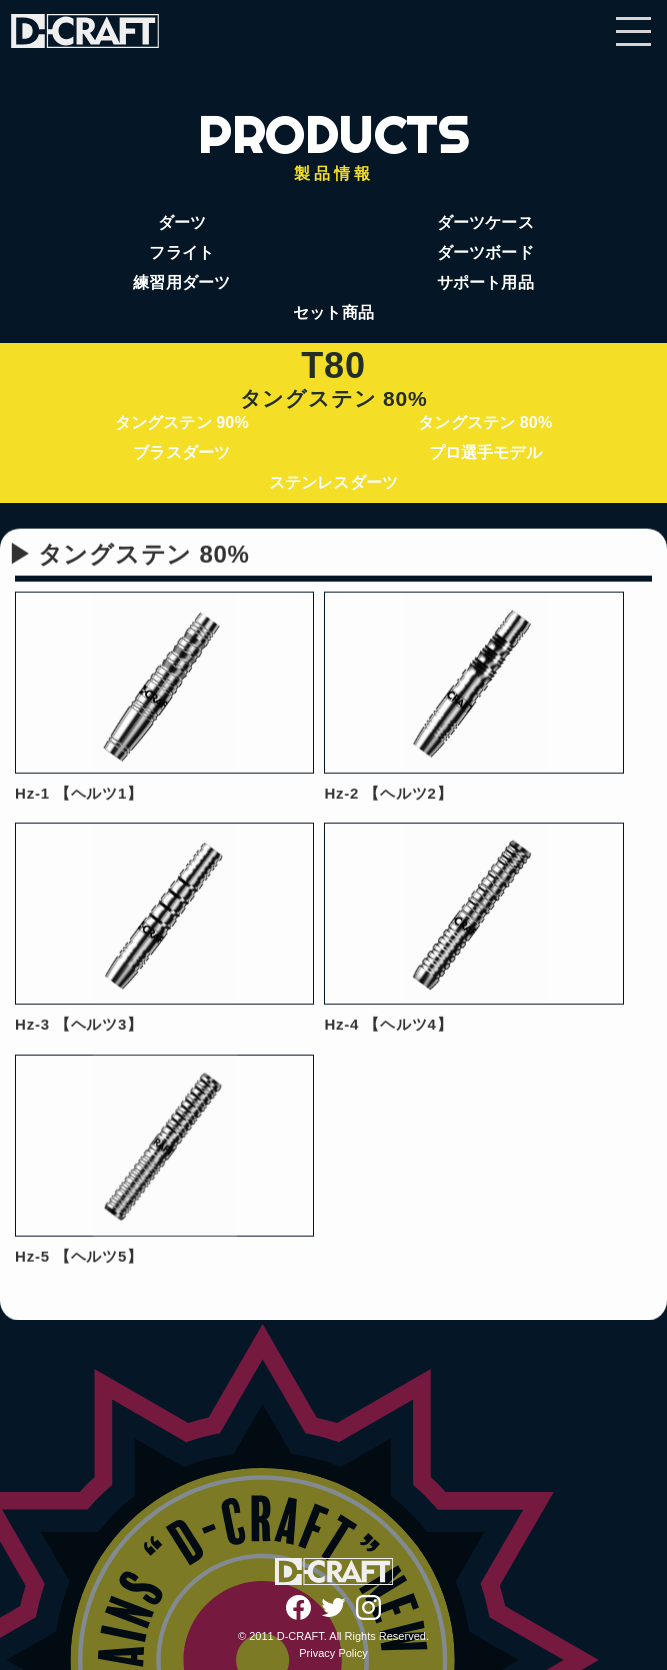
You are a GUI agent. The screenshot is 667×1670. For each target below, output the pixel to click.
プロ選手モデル (485, 452)
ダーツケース (485, 222)
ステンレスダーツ (333, 482)
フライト (181, 252)
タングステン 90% (182, 422)
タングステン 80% (485, 422)
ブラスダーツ (181, 452)
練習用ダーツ (181, 282)
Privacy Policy (333, 1653)
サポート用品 (485, 282)
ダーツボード (485, 252)
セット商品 (333, 312)
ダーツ (182, 222)
